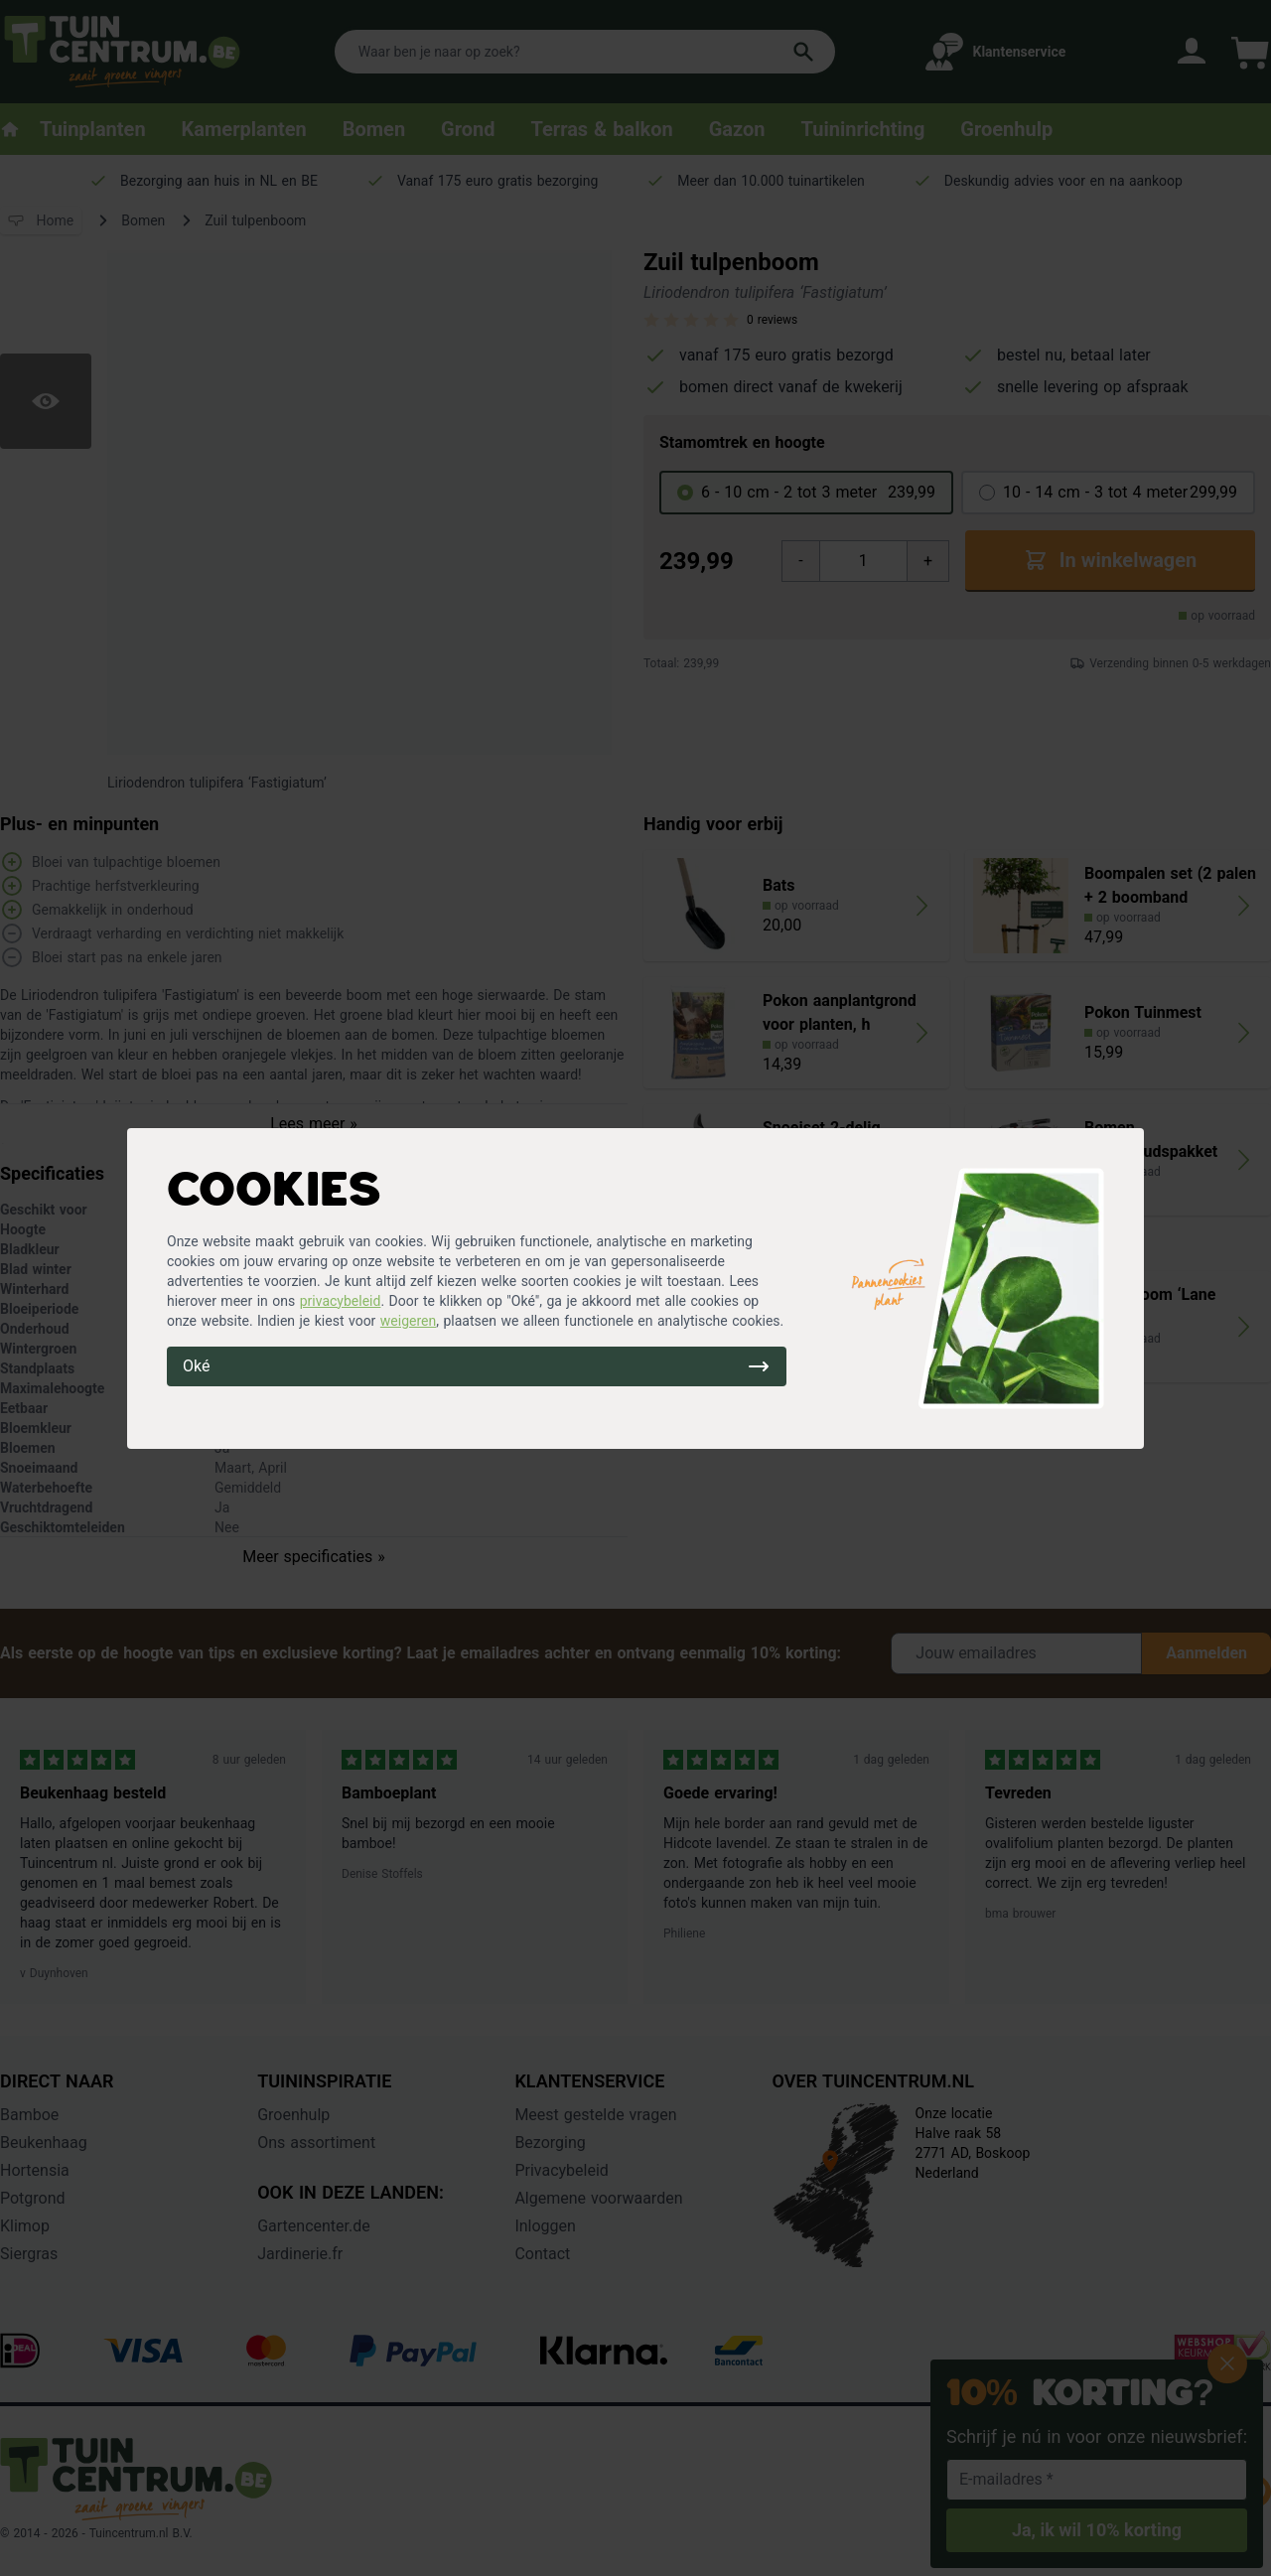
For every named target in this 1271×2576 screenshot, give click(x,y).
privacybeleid (340, 1301)
